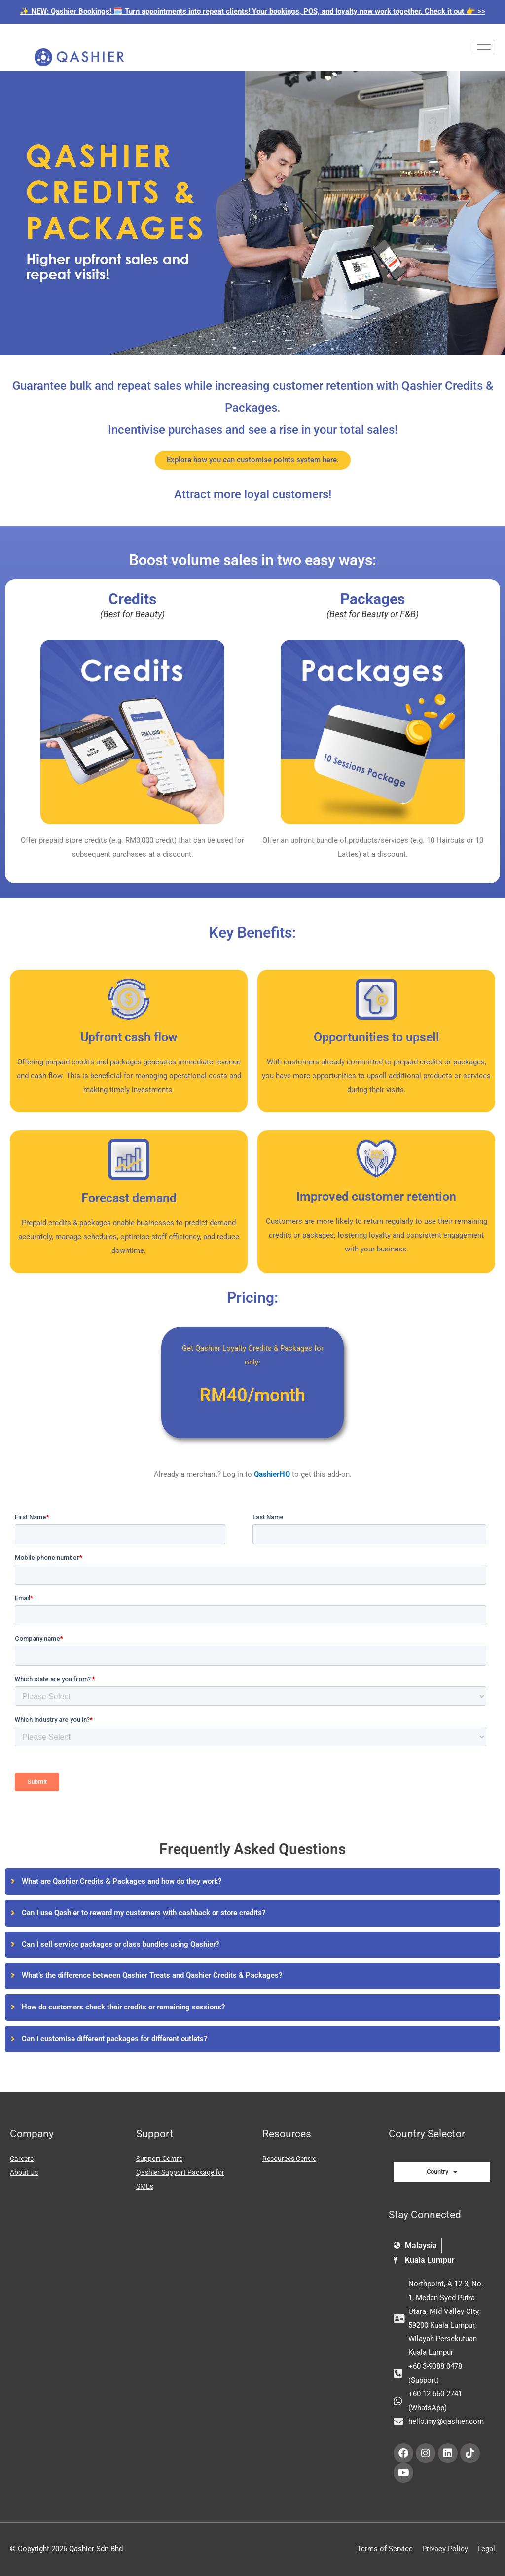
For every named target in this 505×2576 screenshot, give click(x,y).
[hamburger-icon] (484, 47)
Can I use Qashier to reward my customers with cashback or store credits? (143, 1912)
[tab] (252, 1881)
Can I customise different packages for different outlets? (114, 2038)
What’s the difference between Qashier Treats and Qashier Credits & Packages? (152, 1975)
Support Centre (160, 2158)
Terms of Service (385, 2548)
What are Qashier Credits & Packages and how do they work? (121, 1881)
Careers (23, 2158)
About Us (25, 2172)
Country (442, 2172)
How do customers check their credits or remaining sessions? (123, 2007)
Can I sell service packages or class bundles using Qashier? (120, 1944)
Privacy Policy (445, 2548)
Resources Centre (291, 2158)
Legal (486, 2548)
